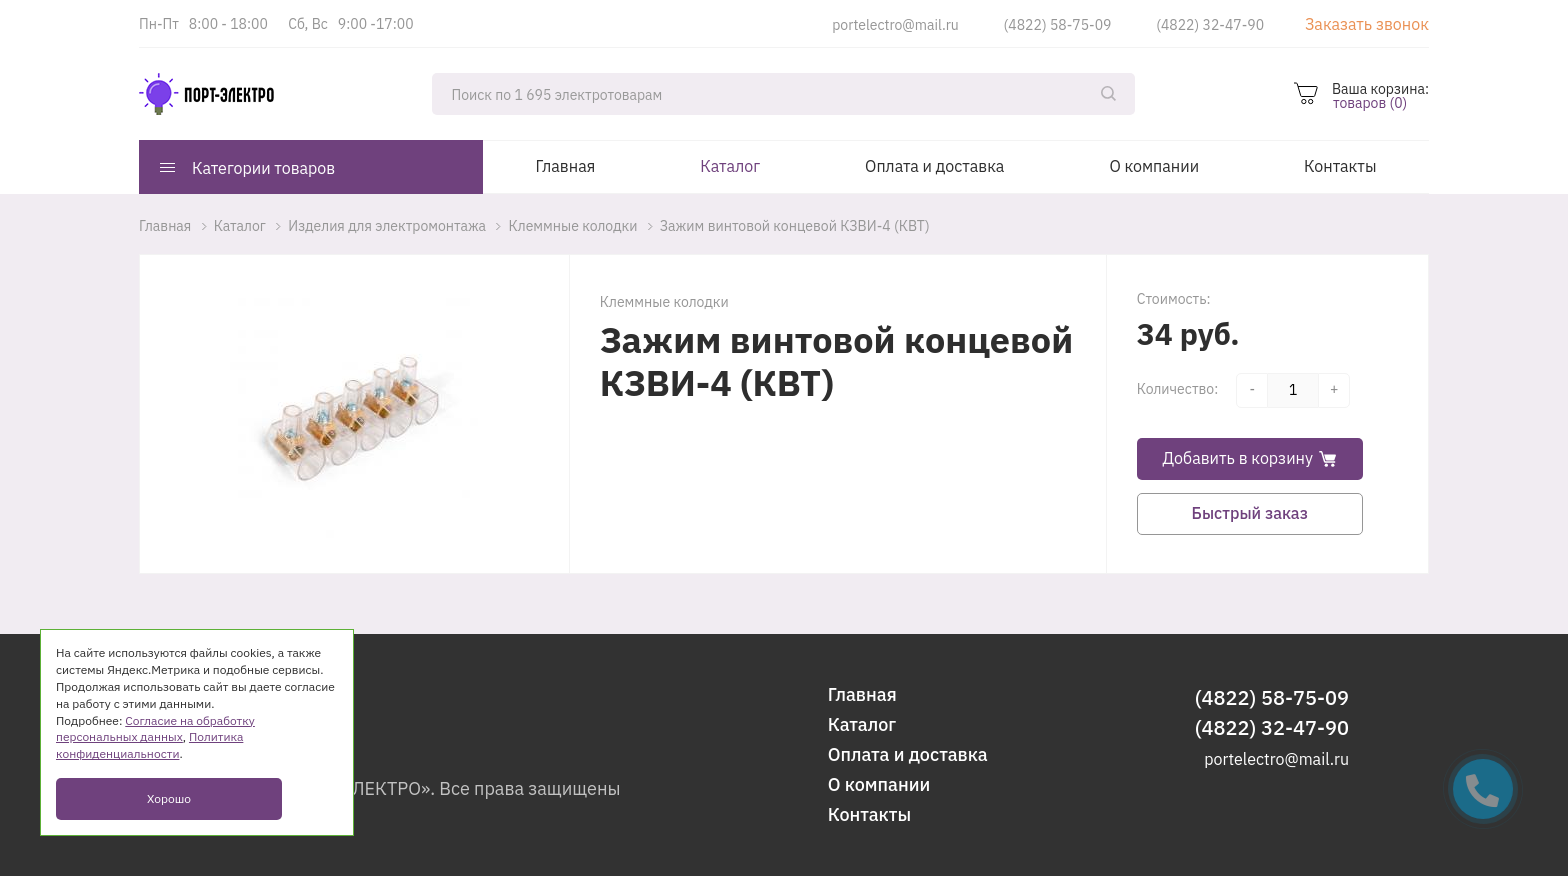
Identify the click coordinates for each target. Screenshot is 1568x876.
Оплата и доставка (934, 166)
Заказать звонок (1367, 24)
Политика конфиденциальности (149, 745)
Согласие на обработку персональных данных (155, 729)
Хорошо (169, 798)
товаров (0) (1370, 103)
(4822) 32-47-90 (1210, 25)
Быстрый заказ (1250, 513)
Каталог (730, 166)
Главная (566, 166)
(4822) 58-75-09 (1058, 25)
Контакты (1340, 166)
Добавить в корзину (1250, 458)
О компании (1154, 166)
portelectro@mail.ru (895, 25)
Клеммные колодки (664, 302)
